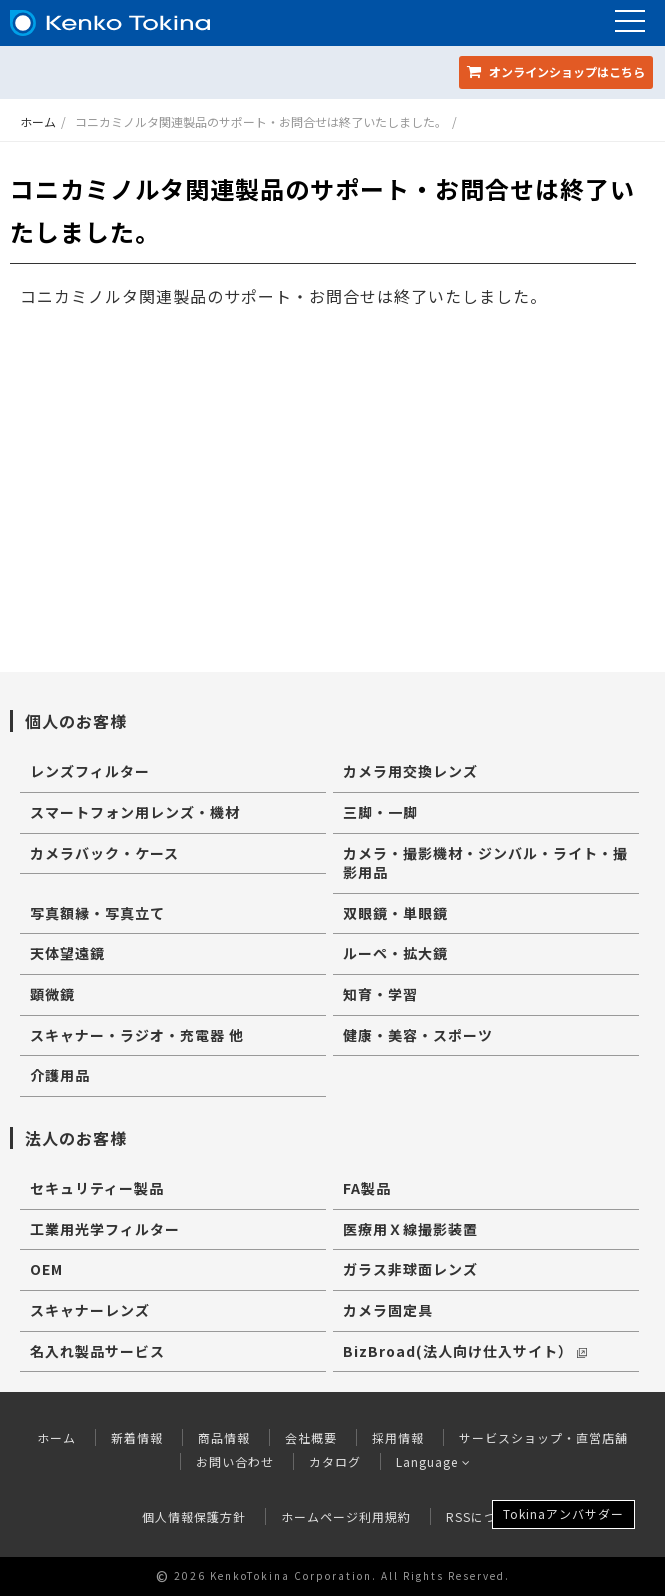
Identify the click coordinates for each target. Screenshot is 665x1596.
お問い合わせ (235, 1461)
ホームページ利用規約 (346, 1516)
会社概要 (311, 1437)
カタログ (335, 1461)
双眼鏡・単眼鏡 (395, 913)
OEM (46, 1269)
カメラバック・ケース (104, 853)
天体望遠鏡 (67, 953)
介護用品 (60, 1075)
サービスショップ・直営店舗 (543, 1437)
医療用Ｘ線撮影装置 (410, 1229)
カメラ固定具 (388, 1310)
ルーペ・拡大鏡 (395, 953)
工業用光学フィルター (105, 1229)
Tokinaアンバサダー (563, 1513)
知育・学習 (380, 994)
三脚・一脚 (380, 812)
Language (433, 1461)
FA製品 (367, 1188)
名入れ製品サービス (97, 1351)
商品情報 (224, 1437)
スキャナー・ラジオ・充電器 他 (137, 1035)
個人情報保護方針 (194, 1516)
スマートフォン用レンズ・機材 (135, 812)
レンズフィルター (90, 771)
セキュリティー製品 (97, 1188)
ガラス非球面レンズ (410, 1269)
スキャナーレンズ (90, 1310)
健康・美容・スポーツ (418, 1035)
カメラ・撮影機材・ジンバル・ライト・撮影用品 (485, 863)
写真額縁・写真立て (97, 913)
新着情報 (137, 1437)
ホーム (38, 121)
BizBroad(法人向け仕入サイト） (465, 1351)
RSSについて (484, 1516)
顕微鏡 (52, 994)
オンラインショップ (556, 71)
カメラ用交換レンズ (410, 771)
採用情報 (398, 1437)
